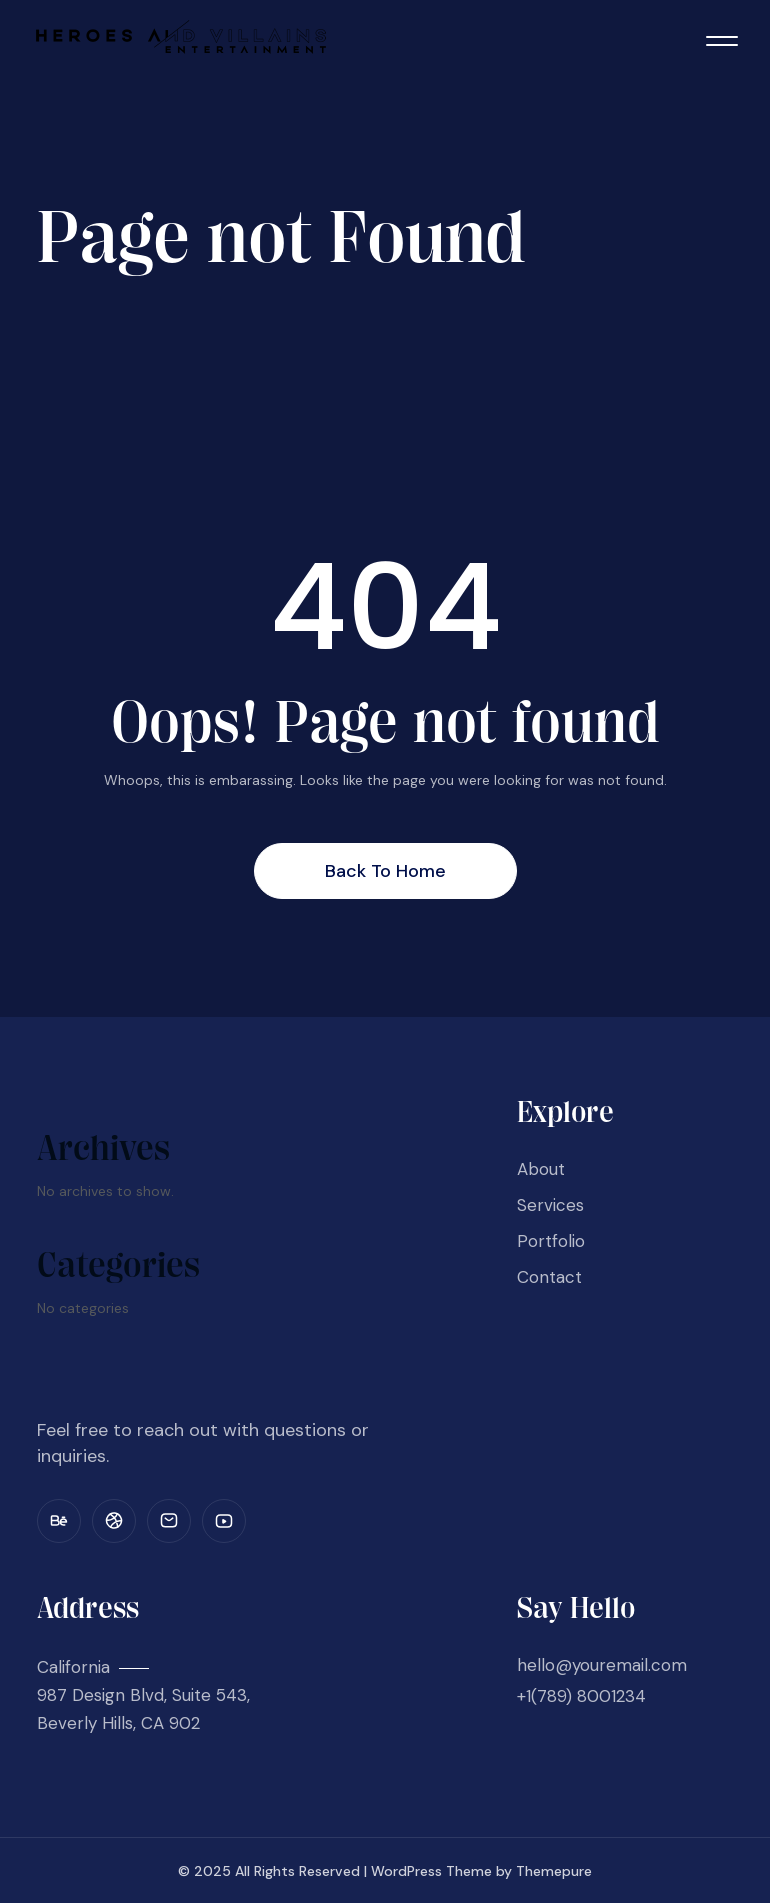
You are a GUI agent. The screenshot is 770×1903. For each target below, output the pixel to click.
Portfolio (551, 1241)
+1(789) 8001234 (581, 1696)
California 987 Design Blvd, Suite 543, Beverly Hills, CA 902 (143, 1695)
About (541, 1169)
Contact (549, 1277)
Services (550, 1205)
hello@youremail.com (602, 1665)
